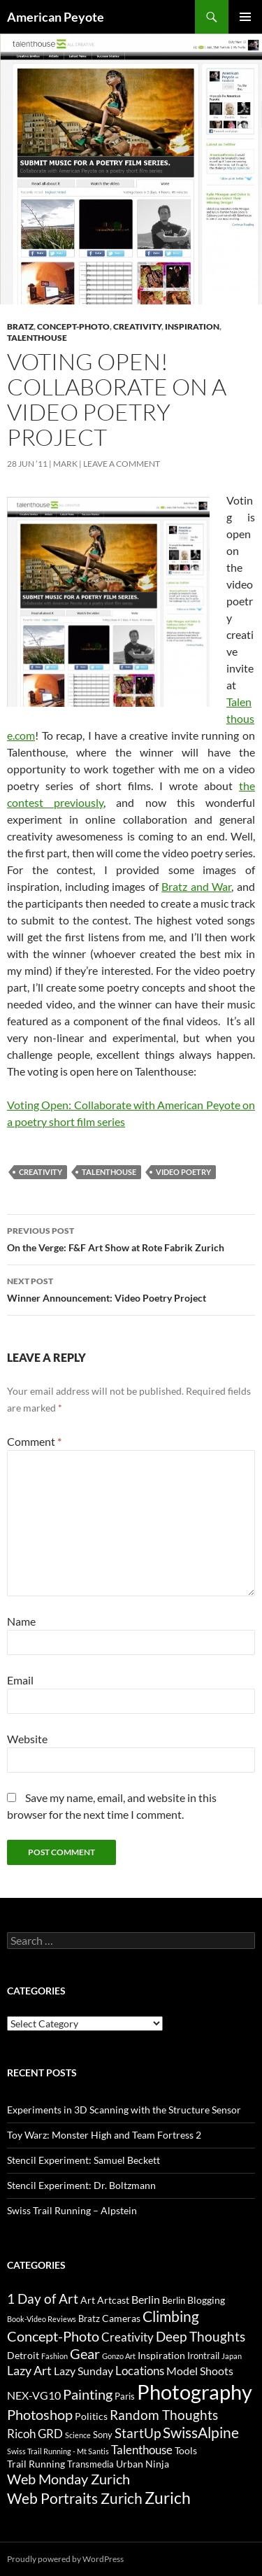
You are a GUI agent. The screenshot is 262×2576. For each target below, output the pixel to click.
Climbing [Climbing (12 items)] (171, 2316)
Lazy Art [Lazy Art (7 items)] (29, 2370)
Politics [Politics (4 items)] (91, 2416)
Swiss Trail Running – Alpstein (72, 2210)
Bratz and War (196, 886)
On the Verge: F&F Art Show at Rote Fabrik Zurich (131, 1238)
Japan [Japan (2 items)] (231, 2355)
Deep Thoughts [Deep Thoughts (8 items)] (200, 2336)
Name (21, 1621)
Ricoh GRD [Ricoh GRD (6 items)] (35, 2433)
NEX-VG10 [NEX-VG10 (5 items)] (34, 2395)
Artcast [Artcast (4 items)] (113, 2300)
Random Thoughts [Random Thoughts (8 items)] (164, 2415)
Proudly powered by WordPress (65, 2559)
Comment (34, 1441)
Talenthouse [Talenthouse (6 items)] (142, 2449)
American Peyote (55, 16)
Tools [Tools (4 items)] (186, 2450)
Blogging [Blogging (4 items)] (206, 2300)
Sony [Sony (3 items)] (102, 2434)
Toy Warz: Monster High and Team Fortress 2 (104, 2135)
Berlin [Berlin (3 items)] (173, 2300)
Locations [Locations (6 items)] (139, 2370)
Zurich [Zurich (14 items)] (168, 2498)
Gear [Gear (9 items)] (85, 2354)
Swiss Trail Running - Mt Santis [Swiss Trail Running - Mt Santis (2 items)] (58, 2451)
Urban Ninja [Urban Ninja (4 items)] (142, 2464)
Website (27, 1738)
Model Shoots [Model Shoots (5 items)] (199, 2370)
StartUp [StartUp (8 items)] (138, 2433)
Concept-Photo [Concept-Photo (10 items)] (53, 2336)
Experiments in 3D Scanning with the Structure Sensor (124, 2110)
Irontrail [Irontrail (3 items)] (203, 2355)
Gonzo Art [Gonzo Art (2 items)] (119, 2355)
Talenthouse (37, 337)
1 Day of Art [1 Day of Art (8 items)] (42, 2299)
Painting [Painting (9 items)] (87, 2394)
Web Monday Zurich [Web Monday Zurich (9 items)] (68, 2479)
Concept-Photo (73, 326)
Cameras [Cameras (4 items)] (121, 2318)
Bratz (20, 326)
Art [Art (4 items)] (87, 2300)
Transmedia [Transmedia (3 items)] (90, 2464)
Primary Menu (245, 17)
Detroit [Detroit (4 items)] (23, 2355)
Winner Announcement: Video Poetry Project (131, 1288)
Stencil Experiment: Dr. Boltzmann (81, 2185)
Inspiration (192, 326)
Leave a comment (121, 463)
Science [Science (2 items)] (78, 2435)
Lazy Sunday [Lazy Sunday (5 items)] (83, 2370)
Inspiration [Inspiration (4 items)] (161, 2355)
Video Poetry (183, 1171)
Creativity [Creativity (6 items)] (127, 2337)
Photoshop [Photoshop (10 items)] (40, 2414)
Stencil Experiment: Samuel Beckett (83, 2160)
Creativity (137, 326)
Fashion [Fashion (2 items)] (54, 2355)
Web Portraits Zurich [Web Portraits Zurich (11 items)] (75, 2498)
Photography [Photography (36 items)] (194, 2391)
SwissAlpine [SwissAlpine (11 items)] (201, 2432)
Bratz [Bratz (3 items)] (89, 2318)
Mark (65, 463)
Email (20, 1680)
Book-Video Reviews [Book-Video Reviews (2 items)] (41, 2318)
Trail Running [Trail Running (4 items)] (36, 2464)
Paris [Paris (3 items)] (125, 2396)
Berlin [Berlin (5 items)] (145, 2299)
